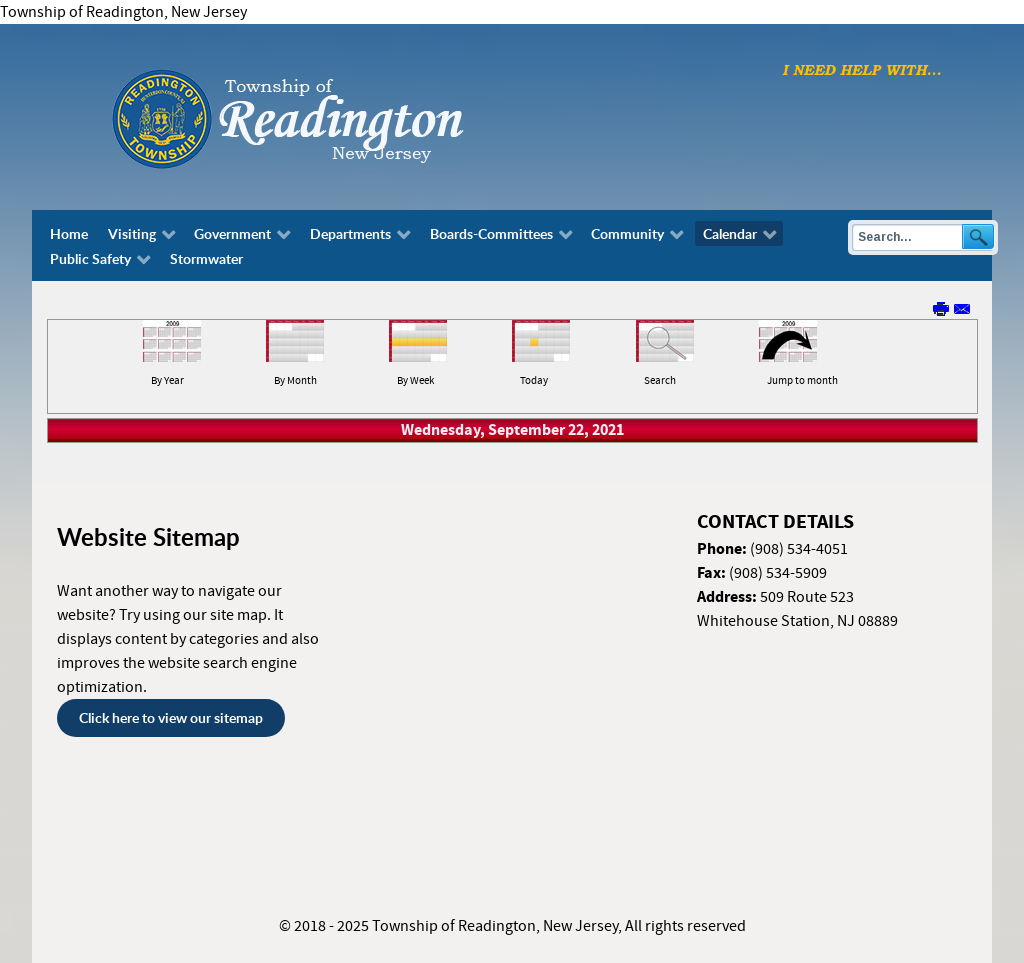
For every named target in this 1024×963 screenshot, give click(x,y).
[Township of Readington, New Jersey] (342, 116)
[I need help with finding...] (862, 69)
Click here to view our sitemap (171, 717)
